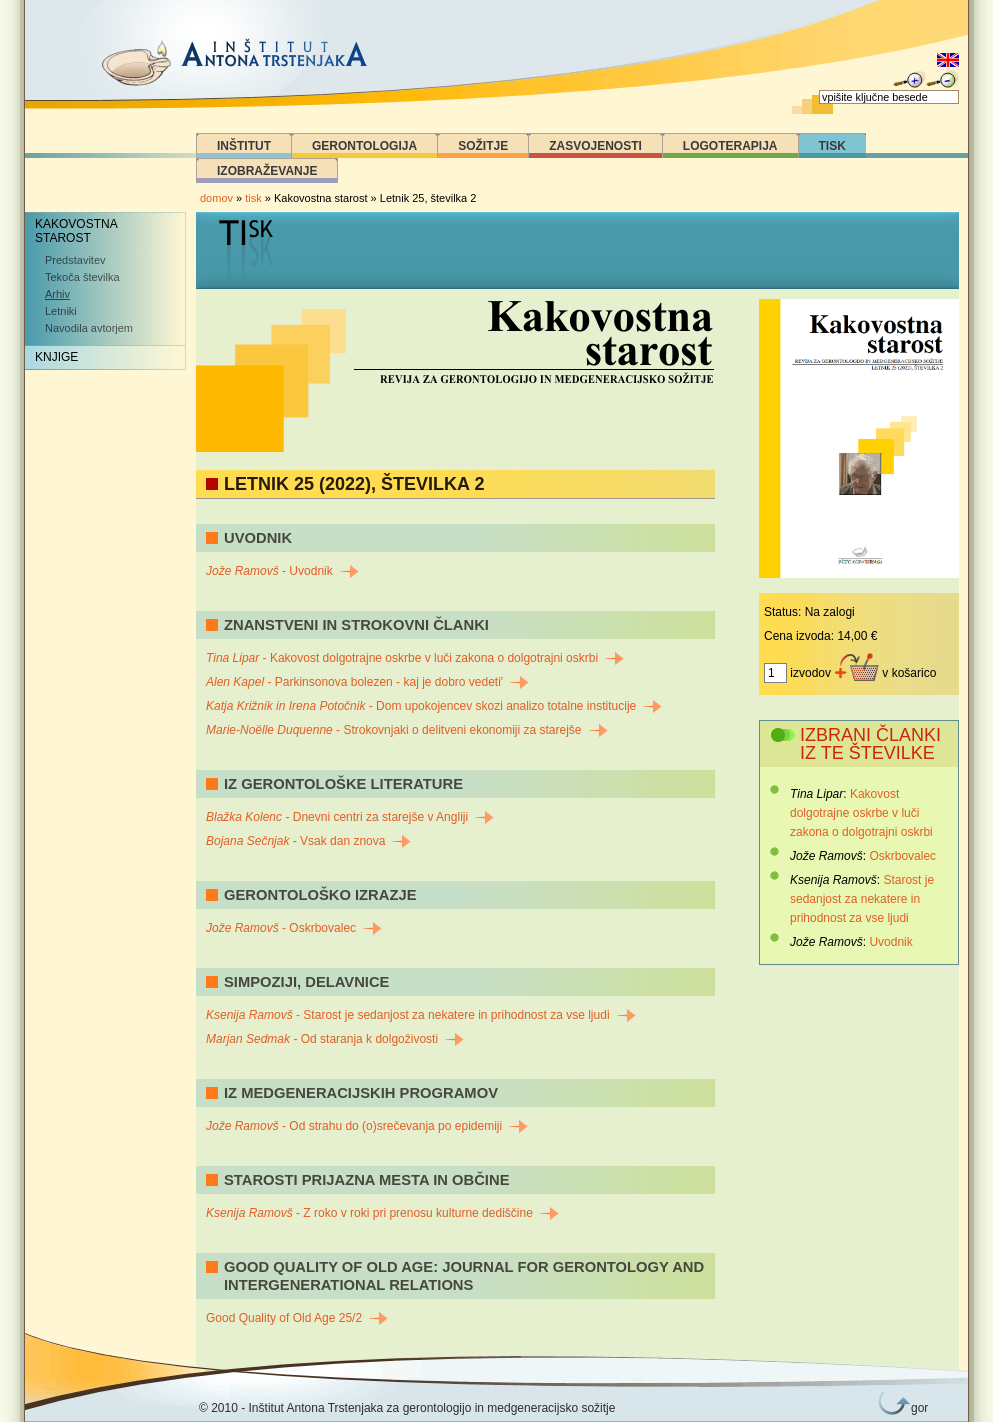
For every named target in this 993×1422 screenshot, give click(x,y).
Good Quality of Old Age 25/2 (297, 1318)
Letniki (61, 311)
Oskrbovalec (902, 856)
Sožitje (483, 146)
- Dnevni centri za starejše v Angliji (350, 817)
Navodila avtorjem (89, 328)
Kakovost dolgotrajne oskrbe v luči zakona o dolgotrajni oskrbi (861, 813)
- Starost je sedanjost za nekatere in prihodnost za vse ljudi (421, 1015)
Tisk (832, 146)
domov (216, 198)
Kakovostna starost (76, 231)
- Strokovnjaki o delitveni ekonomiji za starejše (407, 730)
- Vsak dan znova (308, 841)
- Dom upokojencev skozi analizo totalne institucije (434, 706)
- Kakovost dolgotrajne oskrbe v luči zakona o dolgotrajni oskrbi (415, 658)
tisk (253, 198)
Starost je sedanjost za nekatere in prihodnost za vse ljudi (862, 899)
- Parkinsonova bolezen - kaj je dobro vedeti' (367, 682)
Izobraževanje (267, 171)
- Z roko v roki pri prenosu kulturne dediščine (382, 1213)
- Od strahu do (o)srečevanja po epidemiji (367, 1126)
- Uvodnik (282, 571)
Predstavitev (75, 260)
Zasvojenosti (595, 146)
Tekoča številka (82, 277)
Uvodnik (890, 942)
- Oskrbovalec (294, 928)
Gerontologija (364, 146)
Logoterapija (730, 146)
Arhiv (57, 294)
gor (916, 1408)
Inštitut (244, 146)
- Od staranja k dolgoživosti (335, 1039)
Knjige (56, 357)
